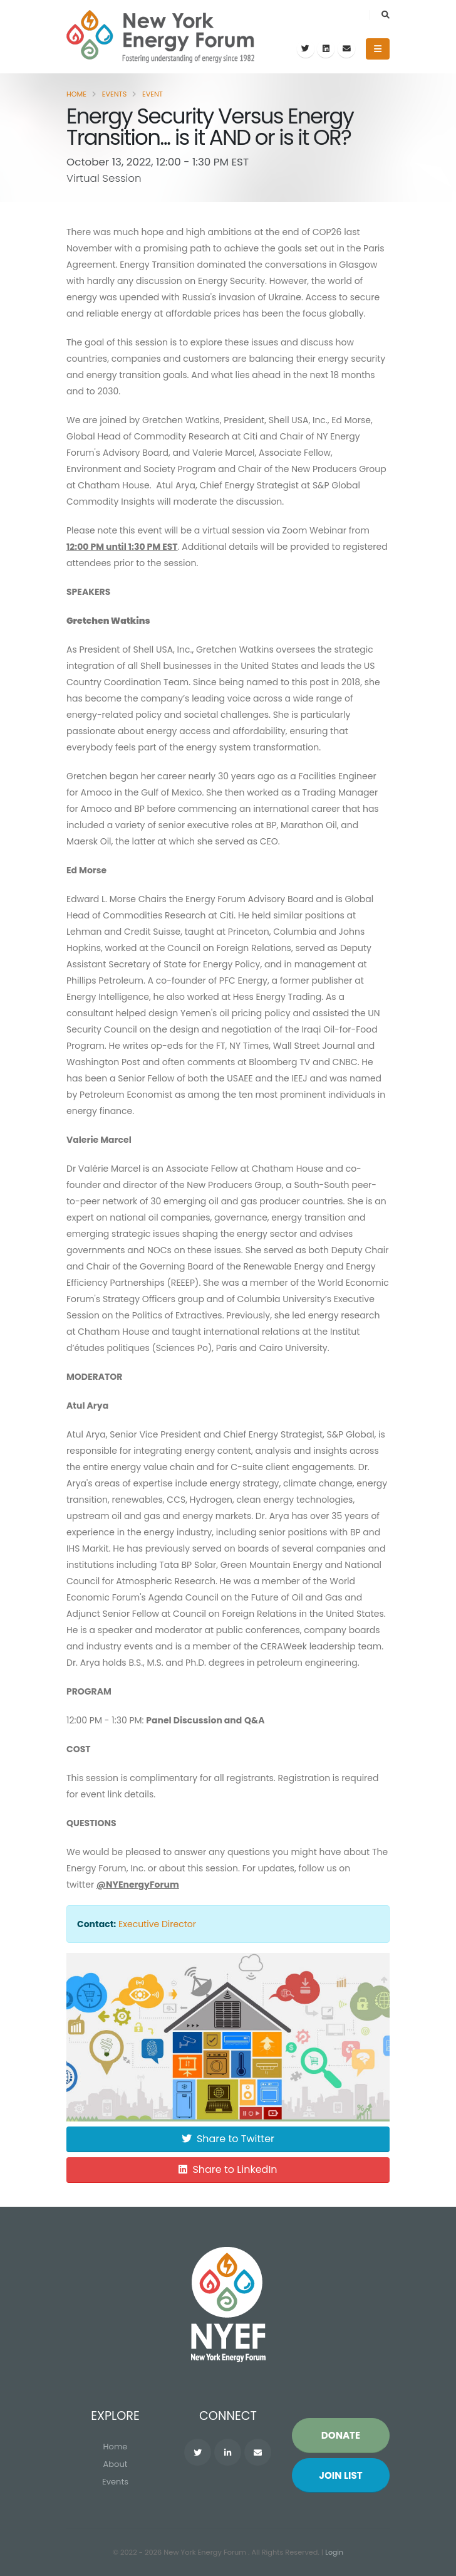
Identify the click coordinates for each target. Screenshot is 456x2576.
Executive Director (157, 1924)
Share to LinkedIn (228, 2169)
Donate (340, 2435)
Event (152, 94)
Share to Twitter (228, 2139)
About (115, 2465)
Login (334, 2553)
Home (76, 94)
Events (114, 94)
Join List (341, 2476)
